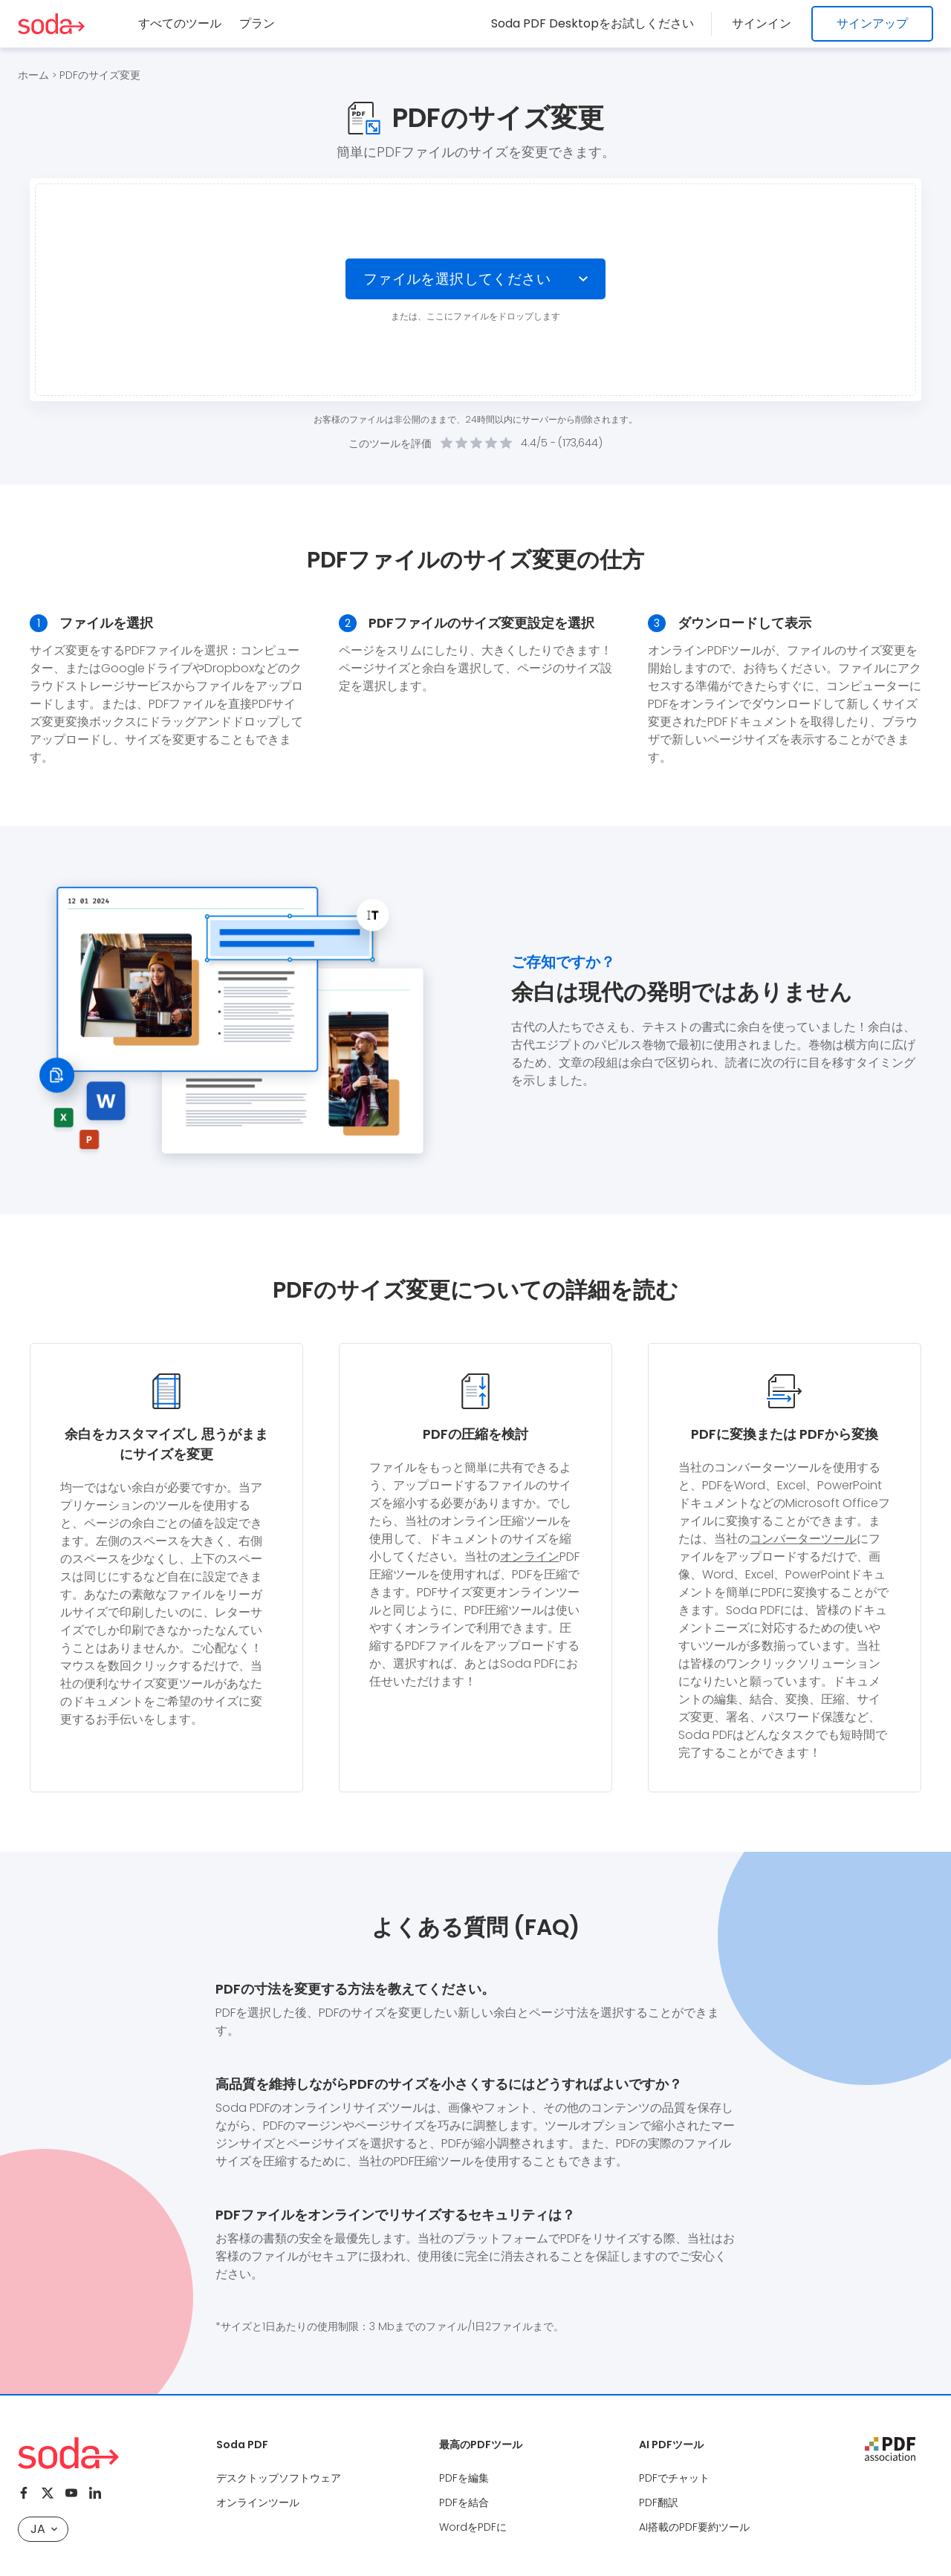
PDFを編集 (464, 2478)
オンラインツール (257, 2502)
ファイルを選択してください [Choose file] (456, 278)
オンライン (529, 1556)
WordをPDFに (473, 2527)
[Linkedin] (95, 2493)
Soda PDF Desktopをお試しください (597, 23)
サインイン (763, 23)
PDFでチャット (674, 2478)
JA (43, 2528)
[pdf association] (890, 2449)
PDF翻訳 (658, 2502)
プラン (257, 23)
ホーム (33, 75)
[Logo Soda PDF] (51, 23)
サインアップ (872, 23)
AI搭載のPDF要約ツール (694, 2527)
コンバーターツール (803, 1538)
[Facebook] (24, 2493)
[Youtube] (71, 2493)
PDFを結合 (464, 2502)
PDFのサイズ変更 (99, 75)
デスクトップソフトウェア (278, 2478)
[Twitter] (47, 2493)
